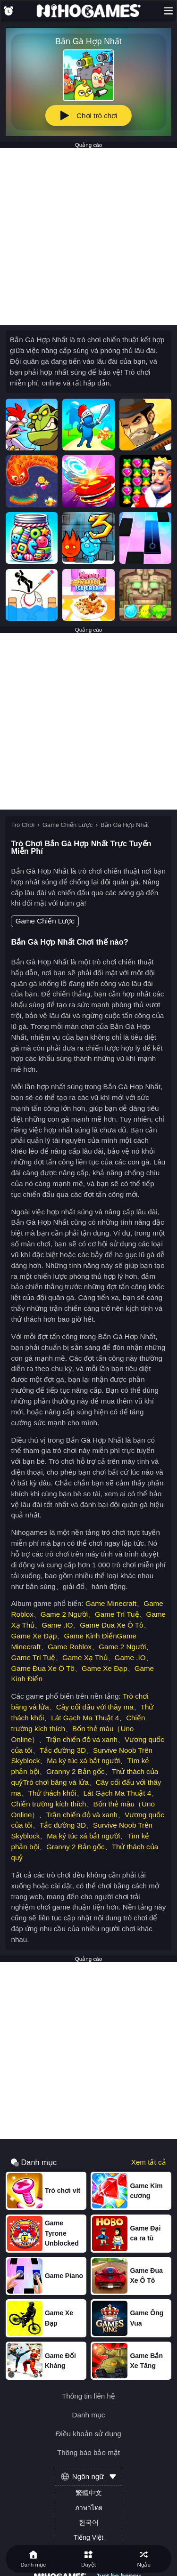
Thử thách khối (52, 1793)
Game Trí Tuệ (117, 1614)
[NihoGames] (88, 10)
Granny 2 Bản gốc (75, 1771)
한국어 (89, 2522)
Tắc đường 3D (63, 1750)
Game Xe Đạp (34, 1636)
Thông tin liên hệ (88, 2395)
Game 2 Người (64, 1614)
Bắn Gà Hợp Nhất (125, 824)
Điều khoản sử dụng (88, 2433)
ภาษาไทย (88, 2508)
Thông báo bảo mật (88, 2452)
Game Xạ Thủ (85, 1657)
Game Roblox (70, 1647)
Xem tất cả (148, 2162)
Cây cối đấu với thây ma (95, 1707)
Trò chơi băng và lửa (55, 1782)
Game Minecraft (110, 1603)
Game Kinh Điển (90, 1636)
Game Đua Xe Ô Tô (111, 1625)
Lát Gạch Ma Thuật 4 (85, 1718)
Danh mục (88, 2414)
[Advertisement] (88, 236)
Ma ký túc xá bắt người (83, 1761)
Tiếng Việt (88, 2537)
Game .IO (57, 1625)
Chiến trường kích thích (48, 1804)
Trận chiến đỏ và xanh (82, 1739)
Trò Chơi (22, 824)
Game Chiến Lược (67, 824)
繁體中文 (89, 2492)
